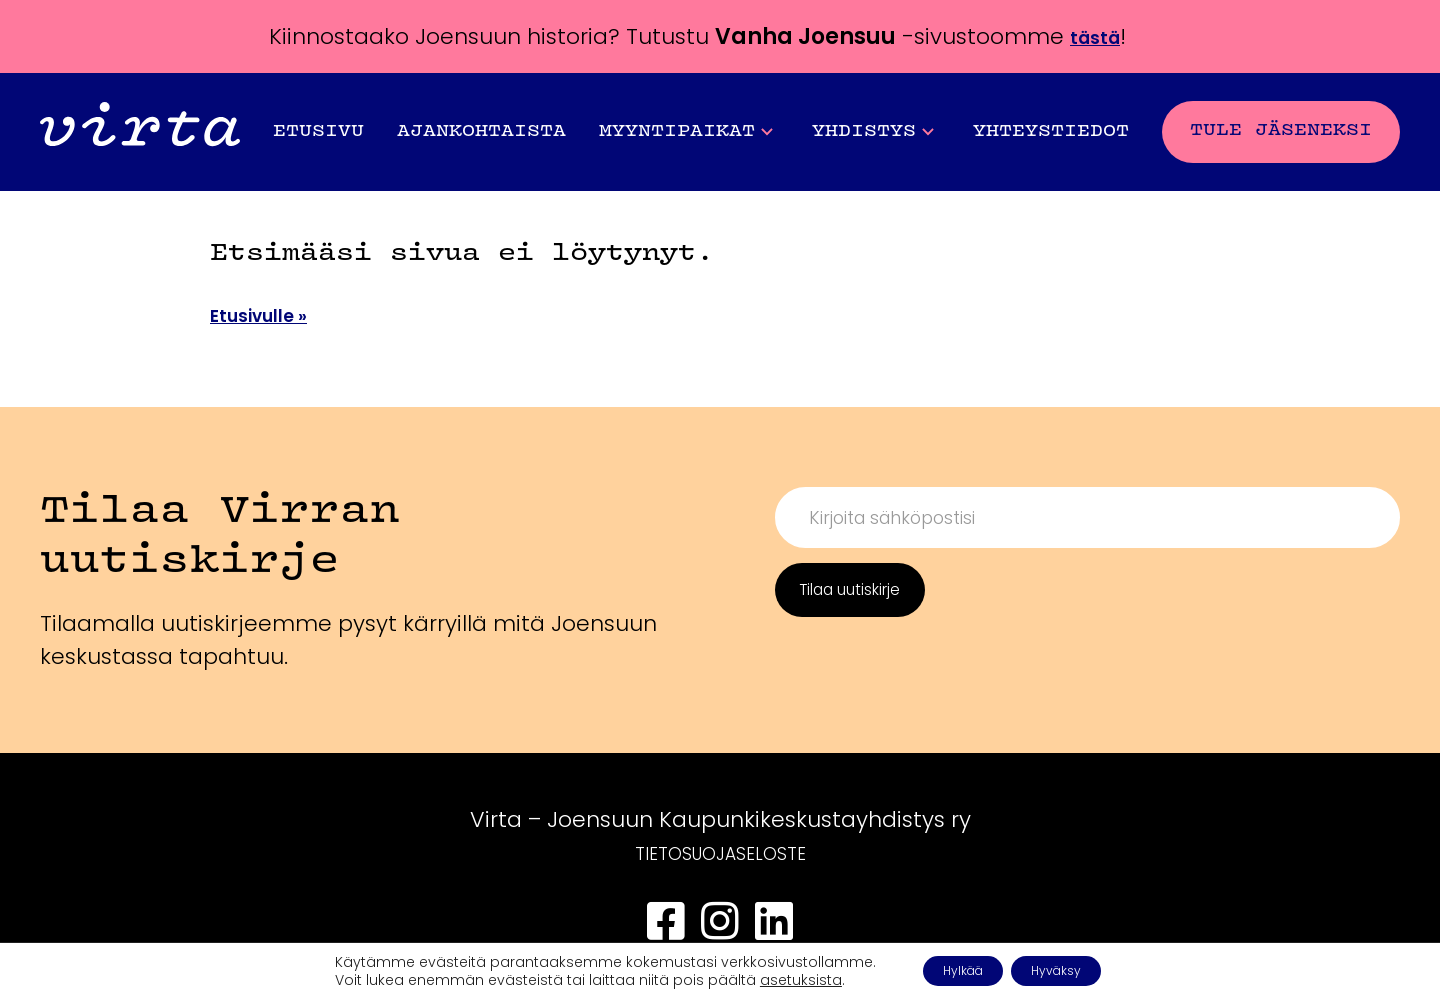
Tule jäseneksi (1281, 130)
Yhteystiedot (1051, 131)
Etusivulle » (273, 314)
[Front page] (140, 131)
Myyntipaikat (686, 132)
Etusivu (318, 131)
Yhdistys (873, 132)
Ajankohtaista (481, 131)
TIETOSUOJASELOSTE (720, 852)
